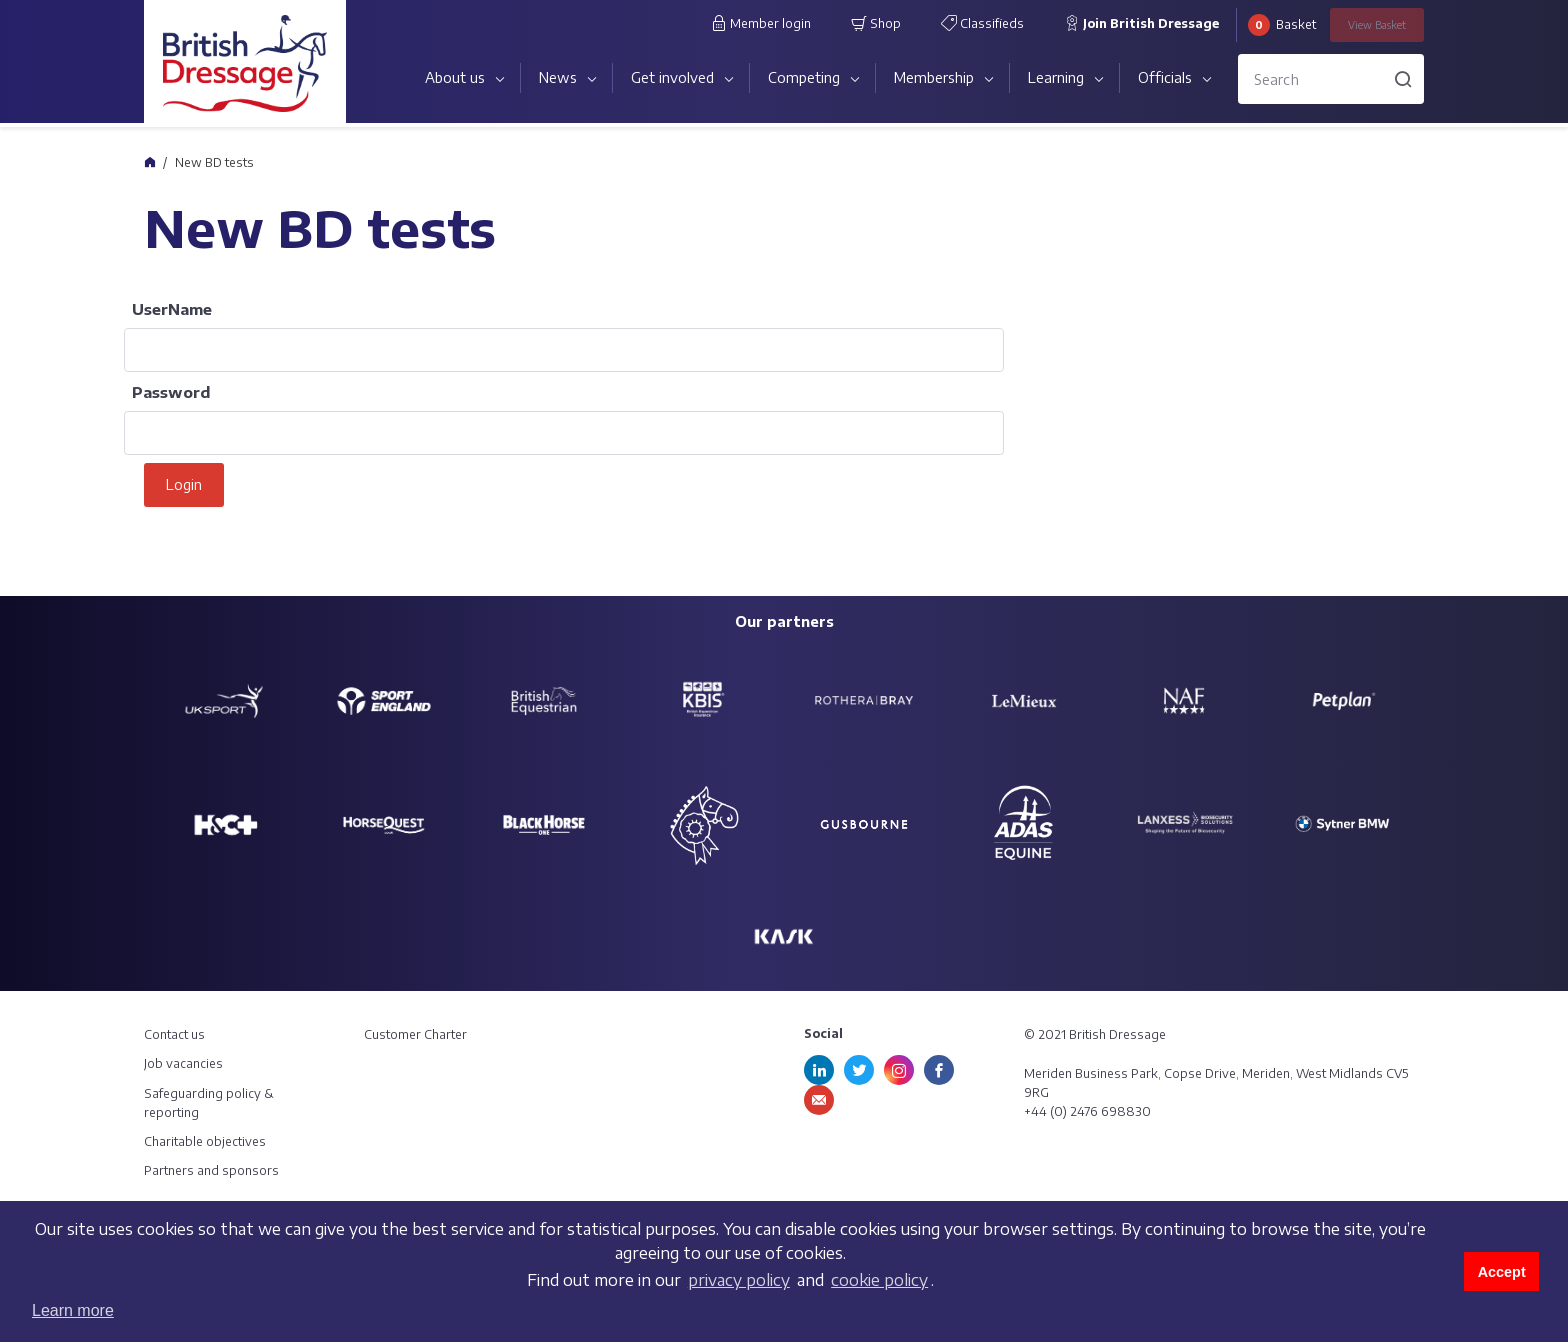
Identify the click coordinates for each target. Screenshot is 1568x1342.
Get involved (672, 77)
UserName (172, 309)
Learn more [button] (73, 1310)
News (558, 77)
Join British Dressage (1141, 23)
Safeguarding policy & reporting (209, 1103)
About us (455, 77)
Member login (761, 23)
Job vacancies (183, 1063)
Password (171, 392)
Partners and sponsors (211, 1170)
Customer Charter (415, 1034)
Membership (934, 77)
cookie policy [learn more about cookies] (879, 1280)
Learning (1056, 77)
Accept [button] (1502, 1272)
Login (184, 484)
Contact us (174, 1034)
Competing (804, 77)
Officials (1165, 77)
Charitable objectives (205, 1141)
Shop (876, 23)
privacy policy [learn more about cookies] (739, 1280)
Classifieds (982, 23)
